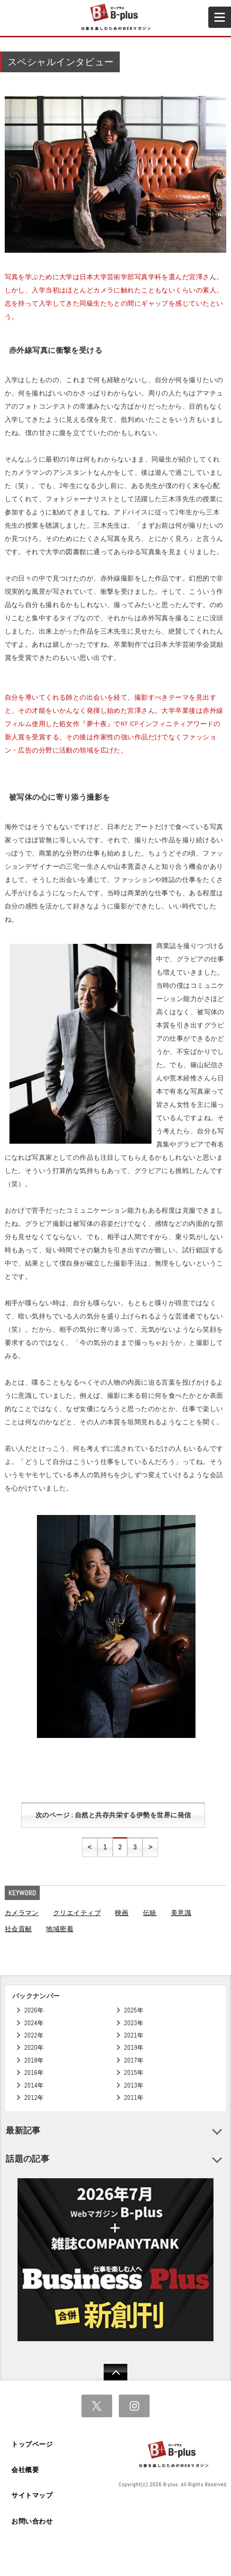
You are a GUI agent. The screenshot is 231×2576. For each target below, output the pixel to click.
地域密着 (59, 1929)
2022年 (34, 2035)
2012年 (34, 2098)
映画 (122, 1912)
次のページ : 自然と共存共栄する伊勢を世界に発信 (113, 1815)
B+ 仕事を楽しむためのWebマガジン (115, 17)
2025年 (133, 2010)
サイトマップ (32, 2495)
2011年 (134, 2098)
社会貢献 (18, 1929)
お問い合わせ (32, 2521)
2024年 (34, 2023)
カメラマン (22, 1912)
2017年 (134, 2060)
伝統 (150, 1912)
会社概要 (25, 2469)
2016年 (34, 2073)
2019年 (133, 2048)
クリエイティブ (77, 1912)
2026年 (34, 2010)
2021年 (133, 2035)
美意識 (181, 1912)
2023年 (133, 2023)
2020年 (34, 2048)
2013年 (134, 2085)
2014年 (34, 2085)
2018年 (34, 2060)
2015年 (134, 2073)
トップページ (32, 2444)
